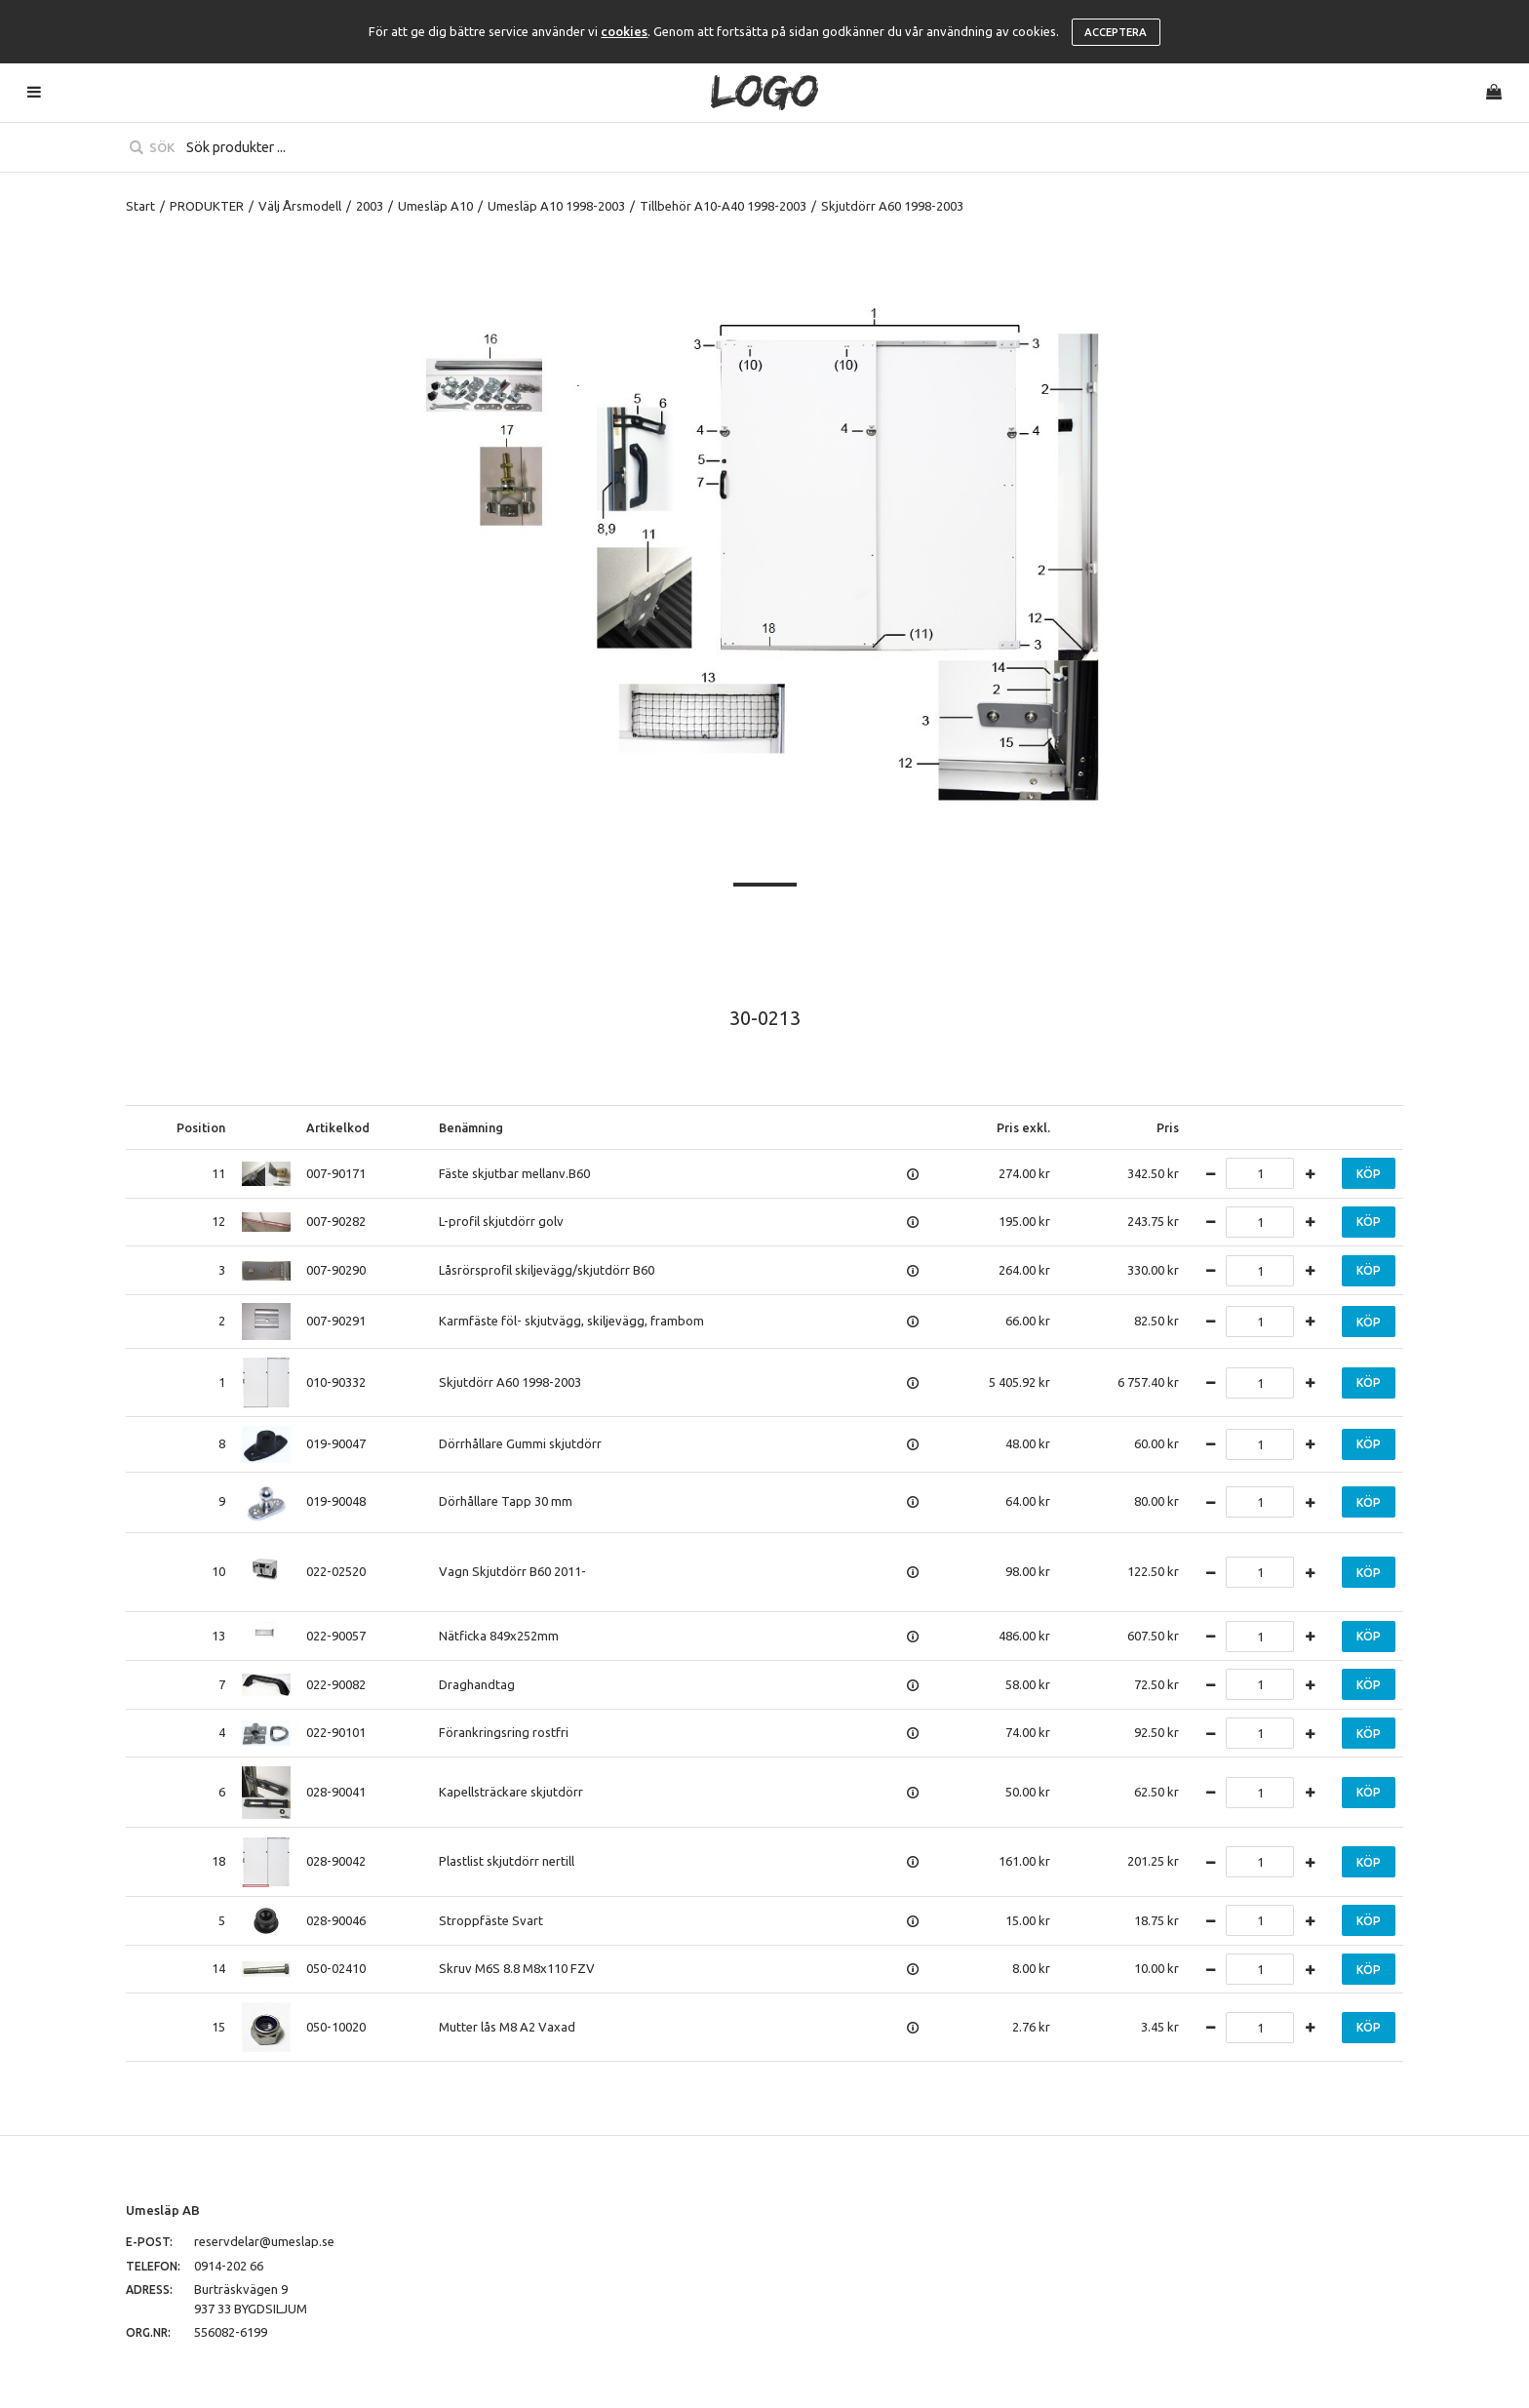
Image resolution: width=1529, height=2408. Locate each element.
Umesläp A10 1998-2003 (556, 206)
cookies (624, 31)
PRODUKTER (207, 206)
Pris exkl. (1023, 1127)
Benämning (471, 1127)
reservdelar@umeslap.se (264, 2241)
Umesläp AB (163, 2210)
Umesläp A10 (435, 206)
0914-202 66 (228, 2265)
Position (200, 1127)
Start (140, 206)
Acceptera (1115, 32)
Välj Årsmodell (299, 206)
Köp (1368, 1173)
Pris (1168, 1127)
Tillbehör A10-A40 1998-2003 (723, 206)
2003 (369, 206)
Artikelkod (338, 1127)
